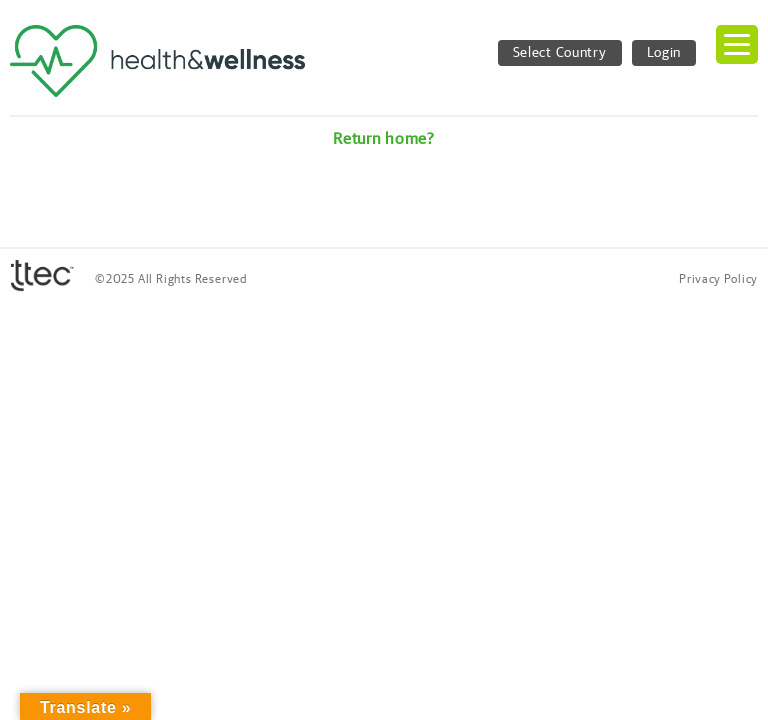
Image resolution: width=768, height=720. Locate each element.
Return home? (383, 139)
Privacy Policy (718, 280)
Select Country (560, 53)
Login (664, 53)
